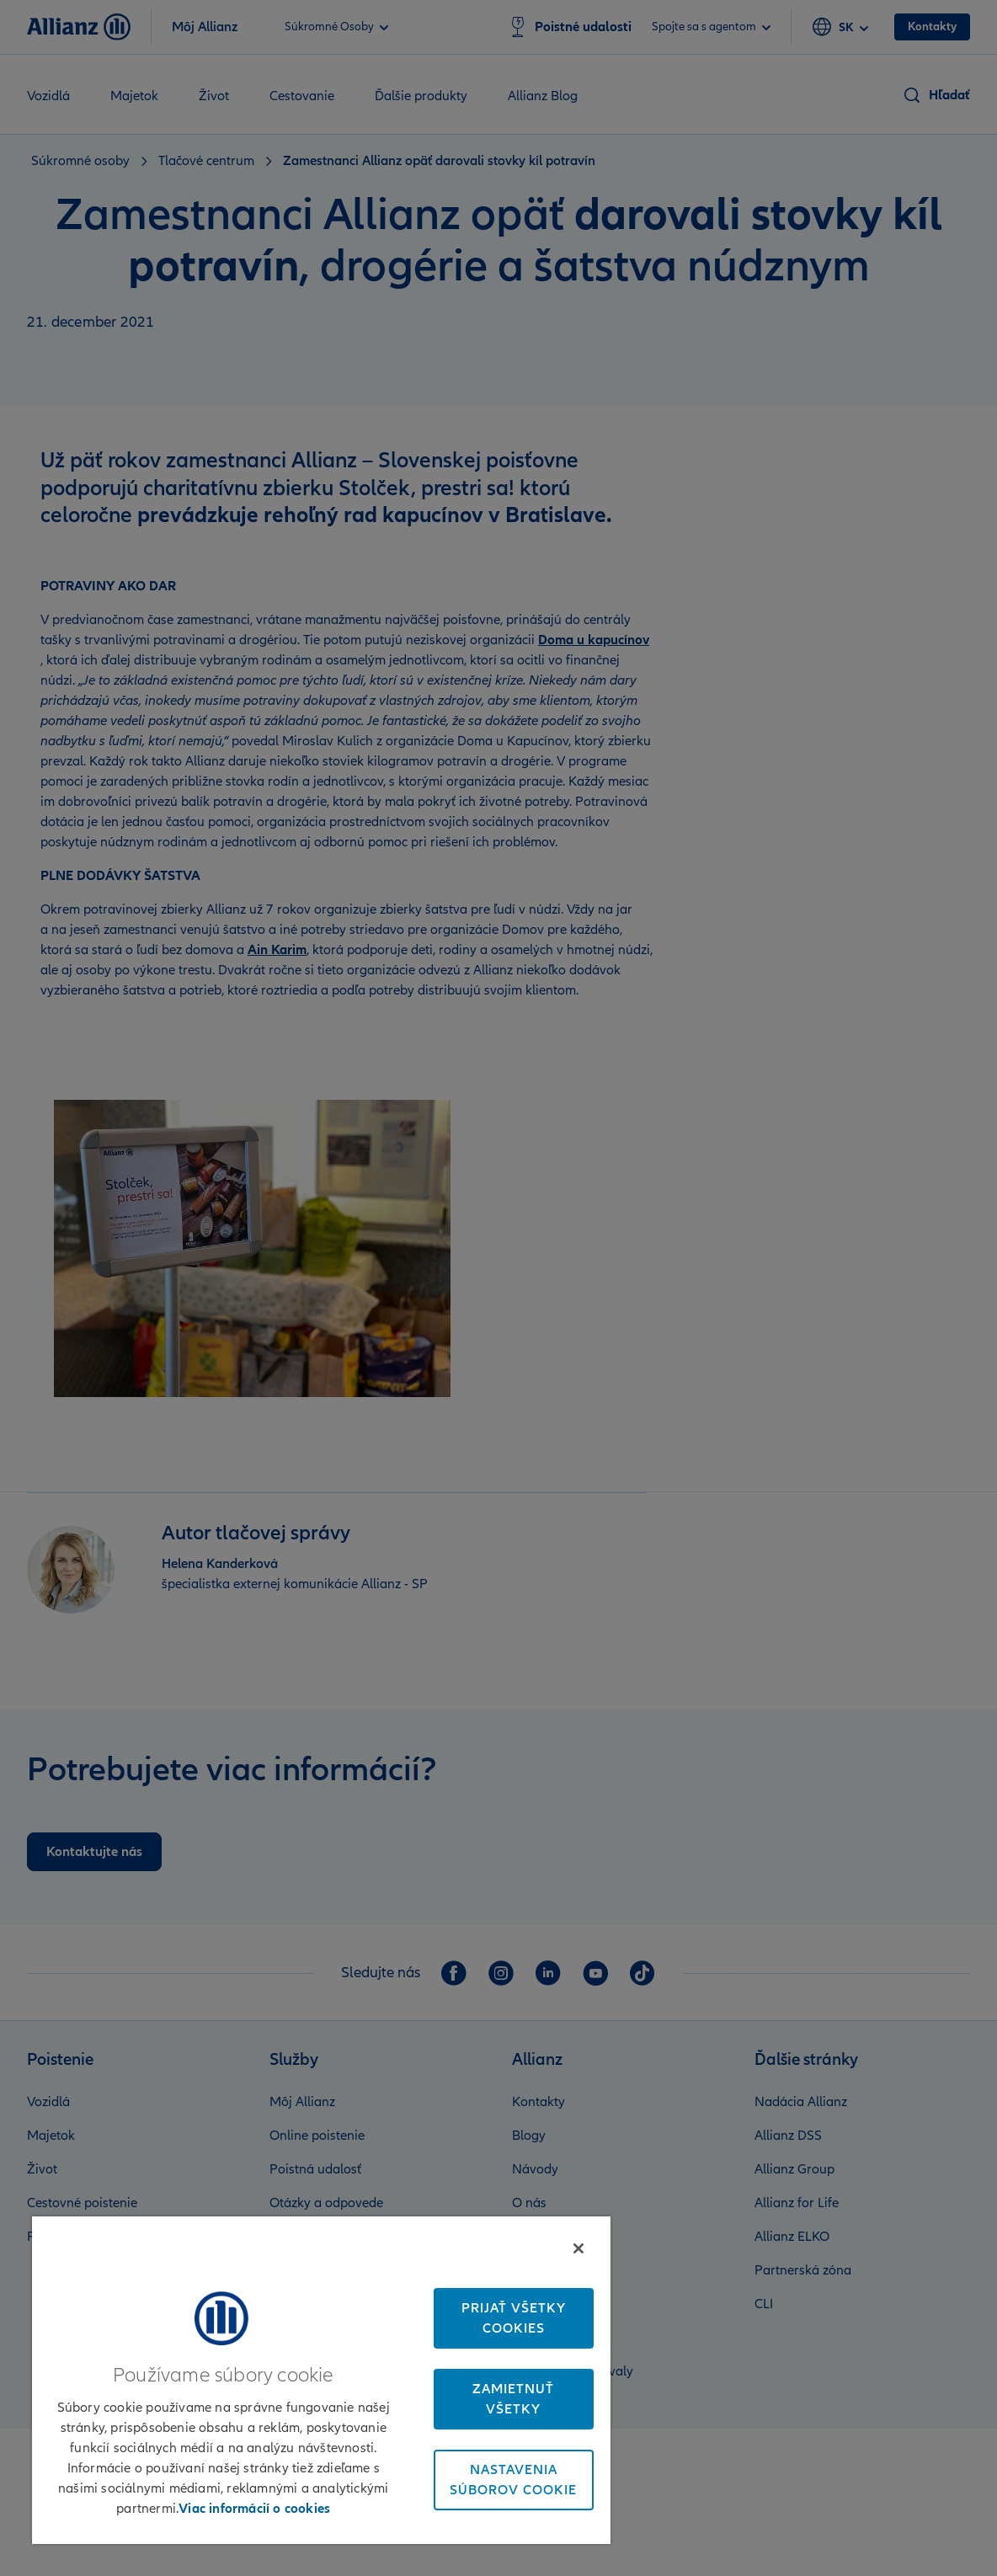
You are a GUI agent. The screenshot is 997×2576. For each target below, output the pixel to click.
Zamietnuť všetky (513, 2399)
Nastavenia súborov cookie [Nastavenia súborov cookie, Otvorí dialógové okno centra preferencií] (513, 2480)
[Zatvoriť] (578, 2248)
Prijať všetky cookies (513, 2318)
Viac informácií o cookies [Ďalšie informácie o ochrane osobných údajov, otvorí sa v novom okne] (254, 2508)
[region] (321, 2379)
